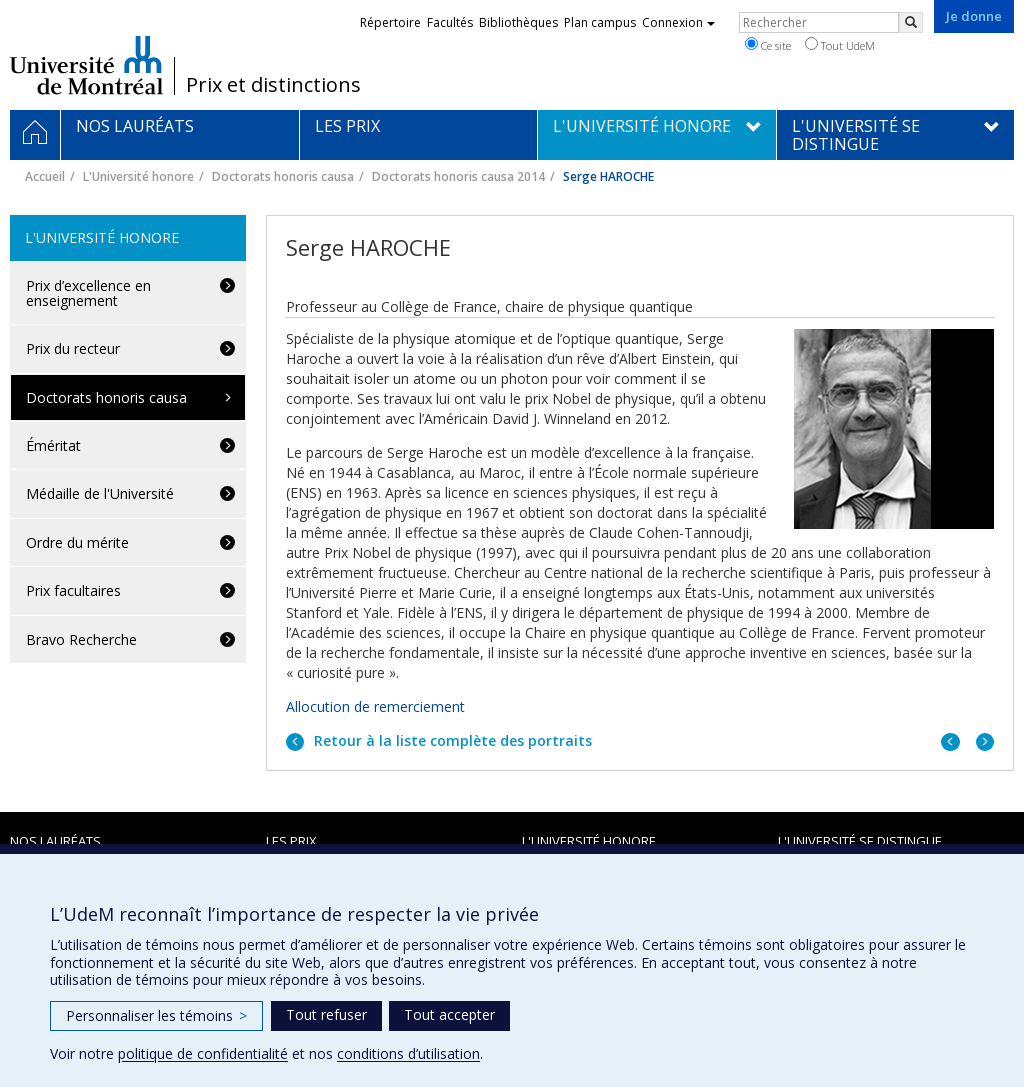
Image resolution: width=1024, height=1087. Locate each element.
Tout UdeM (840, 45)
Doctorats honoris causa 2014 (458, 176)
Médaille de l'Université (100, 493)
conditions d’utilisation (408, 1053)
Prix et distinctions (273, 85)
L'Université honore (138, 176)
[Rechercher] (911, 22)
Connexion (678, 22)
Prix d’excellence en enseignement (88, 293)
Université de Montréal (86, 65)
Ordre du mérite (77, 542)
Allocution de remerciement (377, 706)
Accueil (45, 176)
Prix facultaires (73, 590)
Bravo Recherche (81, 639)
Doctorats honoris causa (283, 176)
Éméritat (53, 445)
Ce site (768, 45)
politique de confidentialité (203, 1053)
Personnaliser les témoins (156, 1015)
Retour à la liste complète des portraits (451, 740)
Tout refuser (326, 1014)
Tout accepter (449, 1014)
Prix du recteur (73, 348)
